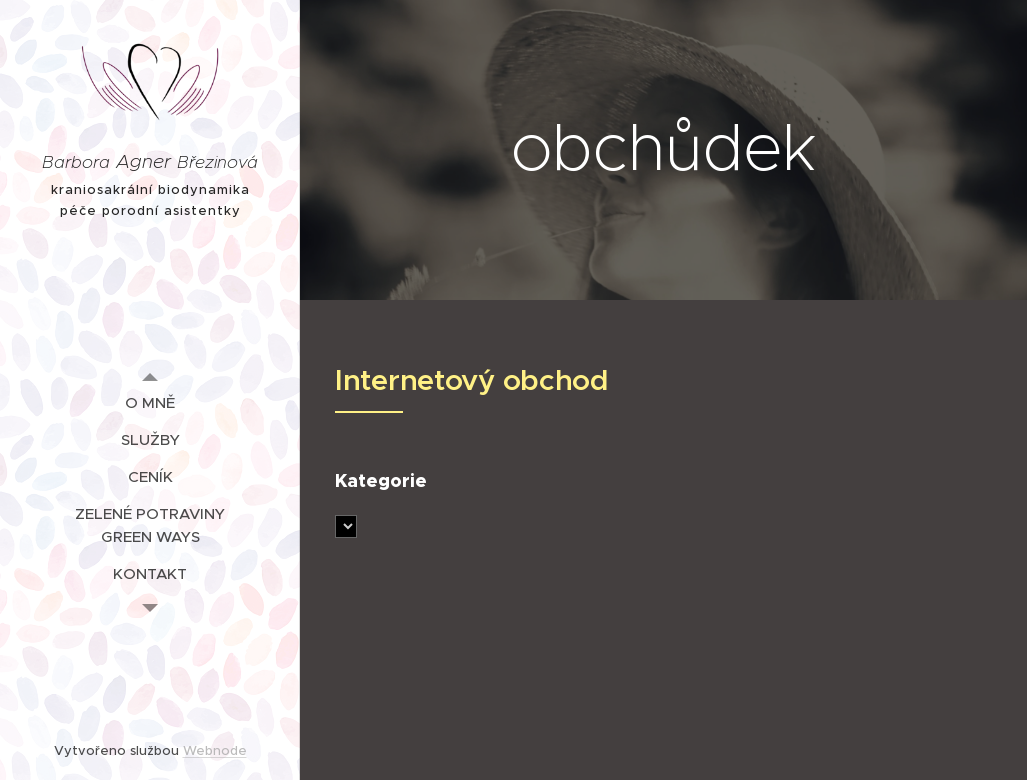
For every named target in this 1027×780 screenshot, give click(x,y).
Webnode (215, 750)
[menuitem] (150, 402)
